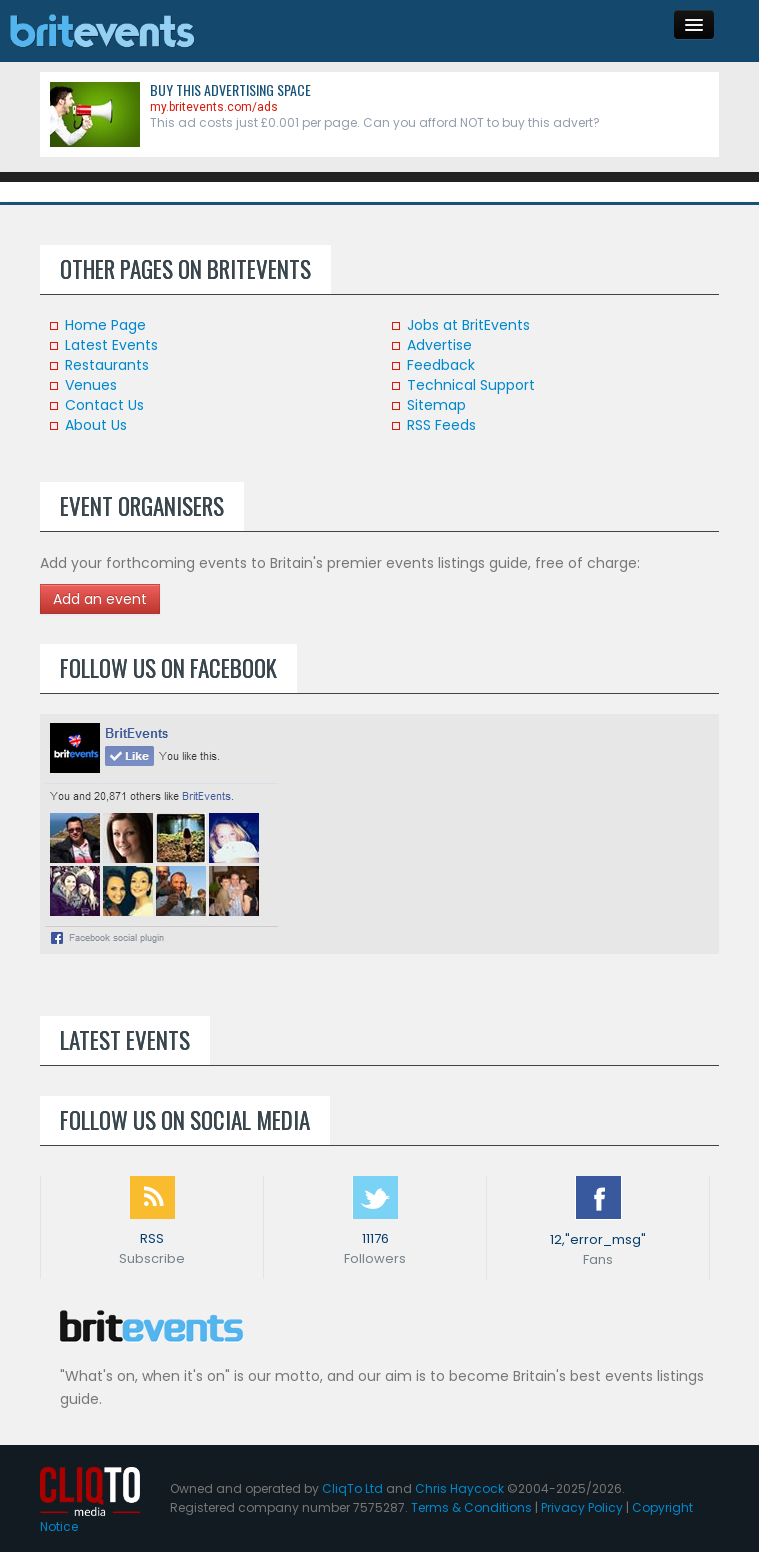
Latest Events (111, 345)
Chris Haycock (459, 1488)
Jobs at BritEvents (468, 325)
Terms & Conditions (471, 1507)
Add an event (100, 599)
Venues (91, 385)
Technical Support (471, 385)
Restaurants (107, 365)
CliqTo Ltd (352, 1488)
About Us (96, 425)
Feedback (441, 365)
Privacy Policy (582, 1507)
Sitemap (436, 405)
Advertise (439, 345)
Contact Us (104, 405)
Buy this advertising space (230, 89)
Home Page (105, 325)
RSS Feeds (441, 425)
